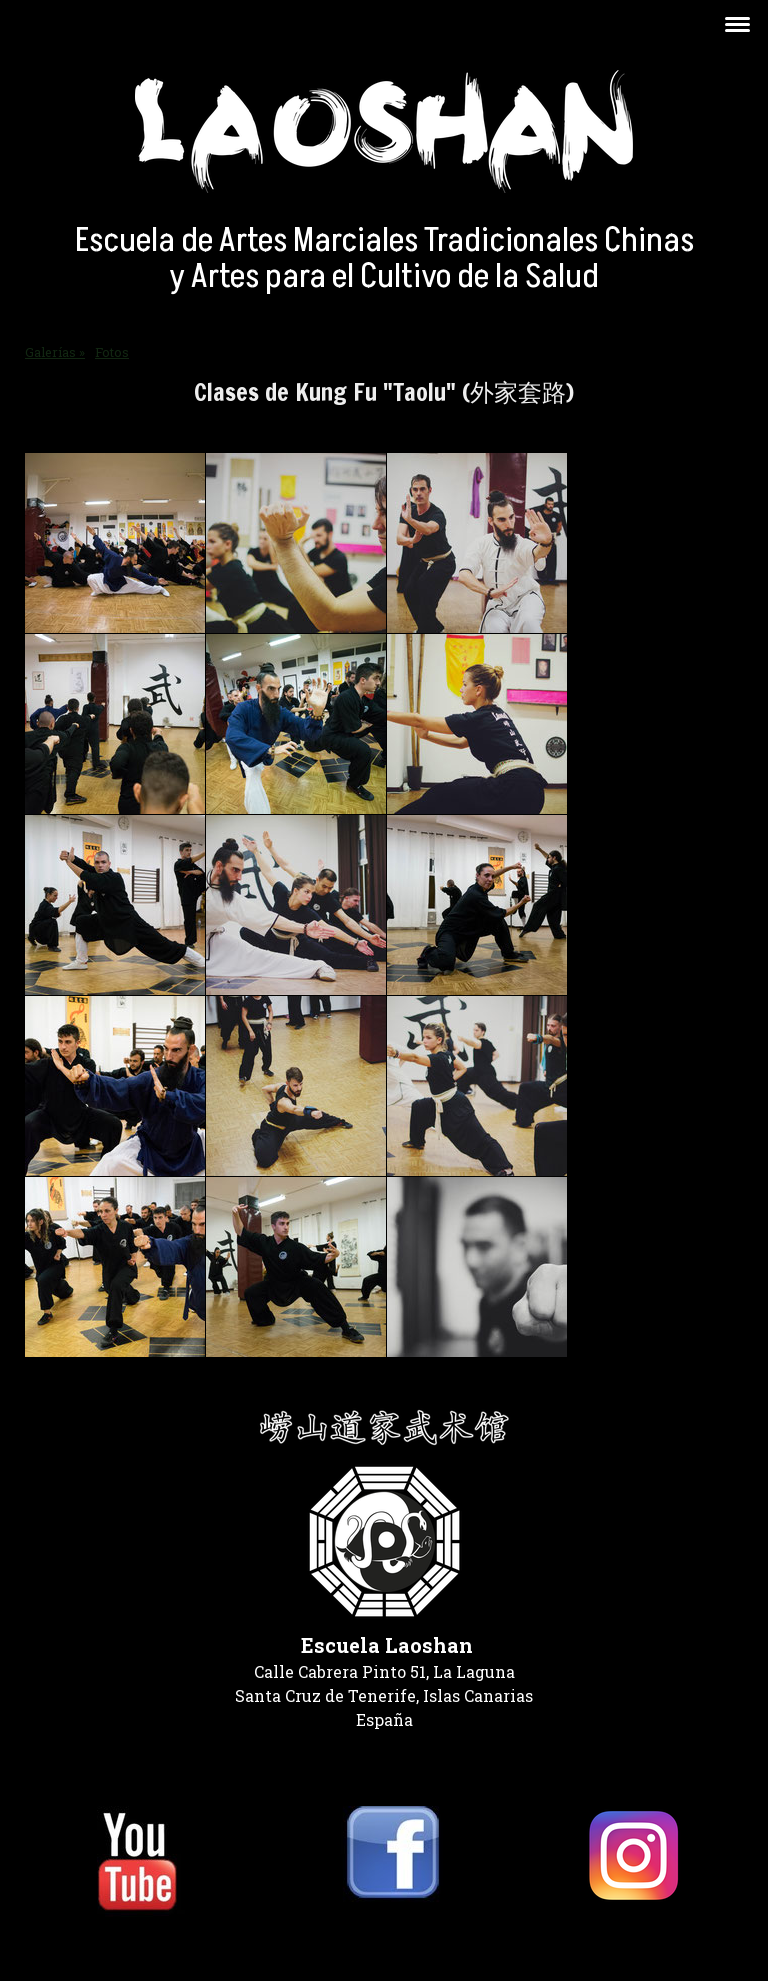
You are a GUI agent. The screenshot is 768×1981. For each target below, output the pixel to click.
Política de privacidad (91, 1941)
